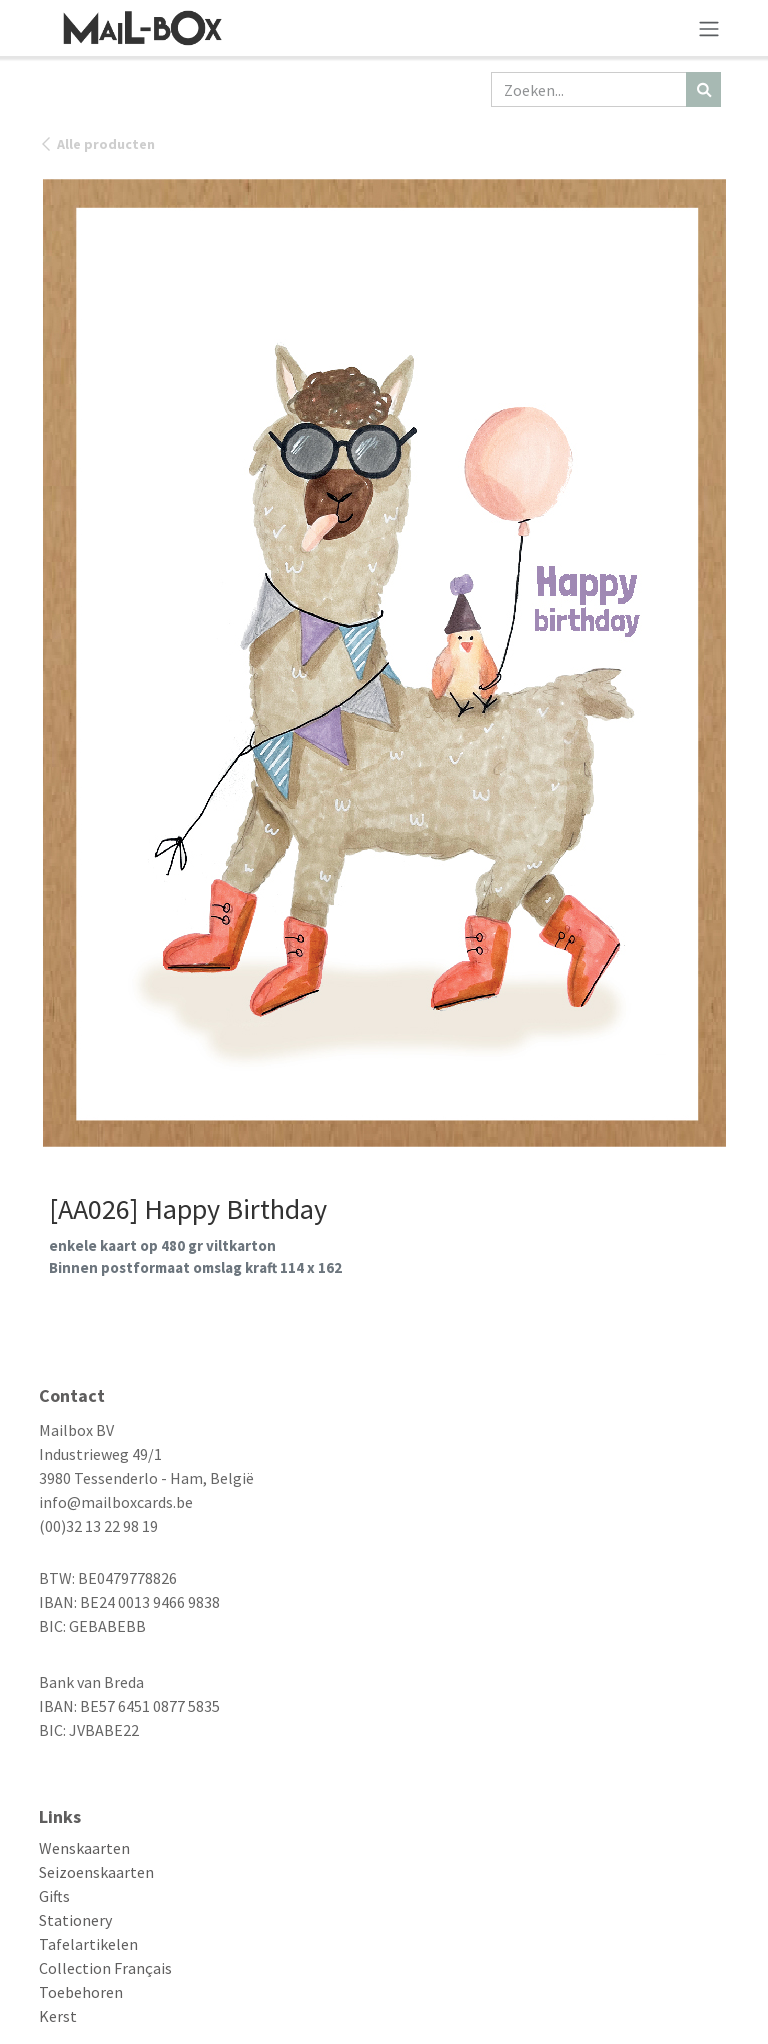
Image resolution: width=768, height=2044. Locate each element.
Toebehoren (81, 1992)
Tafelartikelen (88, 1944)
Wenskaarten (84, 1848)
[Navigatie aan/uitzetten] (709, 28)
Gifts (54, 1896)
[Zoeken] (703, 89)
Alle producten (97, 144)
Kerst (58, 2016)
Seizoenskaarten (96, 1872)
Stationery (75, 1920)
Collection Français (105, 1968)
